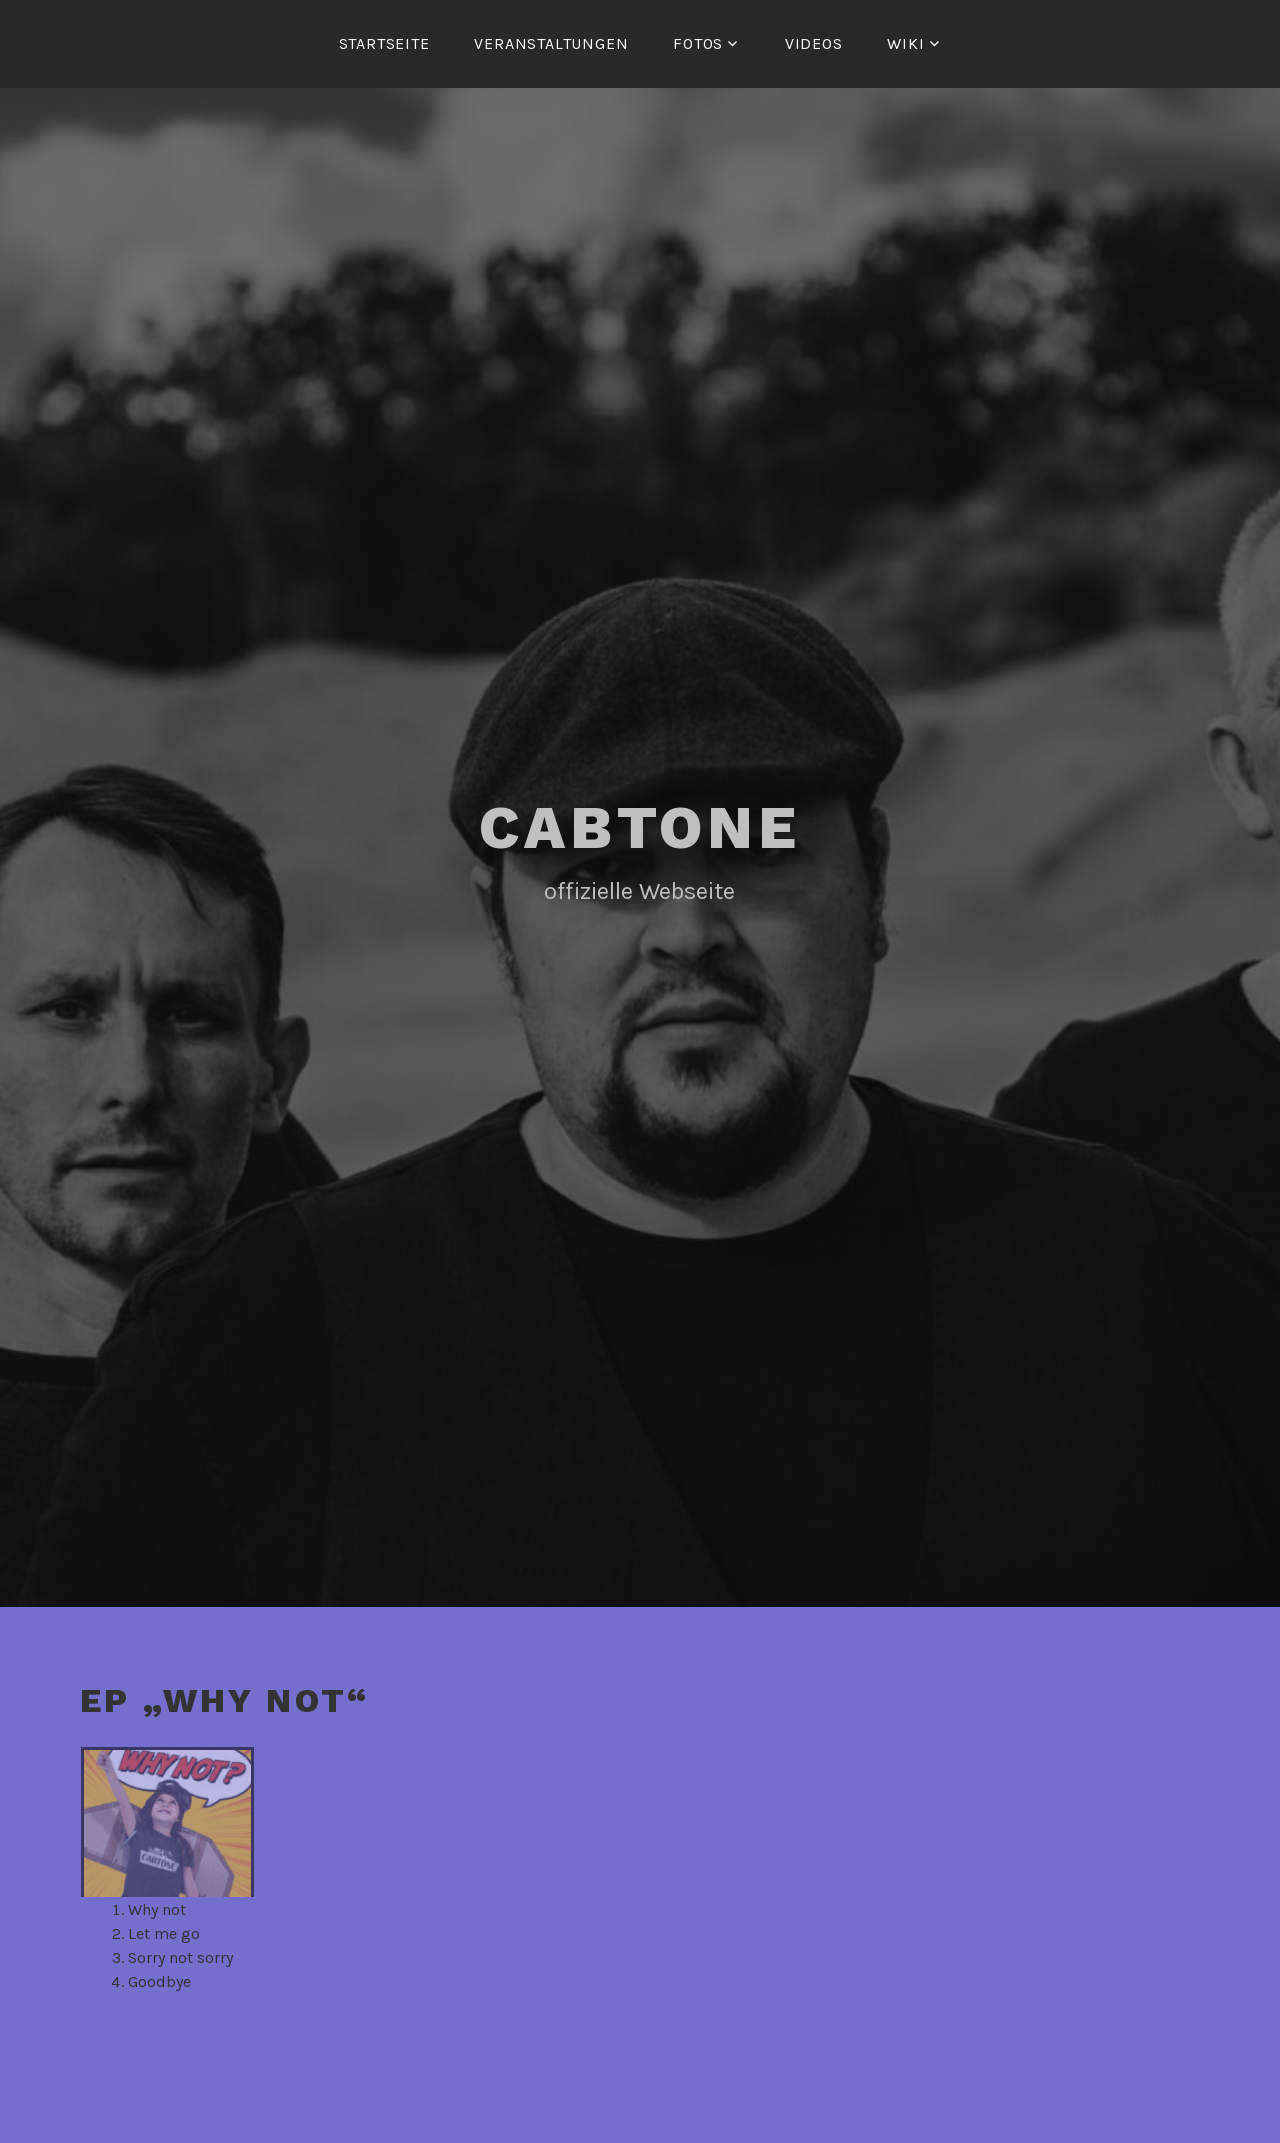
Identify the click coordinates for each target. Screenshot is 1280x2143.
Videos (814, 43)
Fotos (698, 43)
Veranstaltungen (551, 43)
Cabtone (640, 827)
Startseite (384, 43)
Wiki (905, 43)
